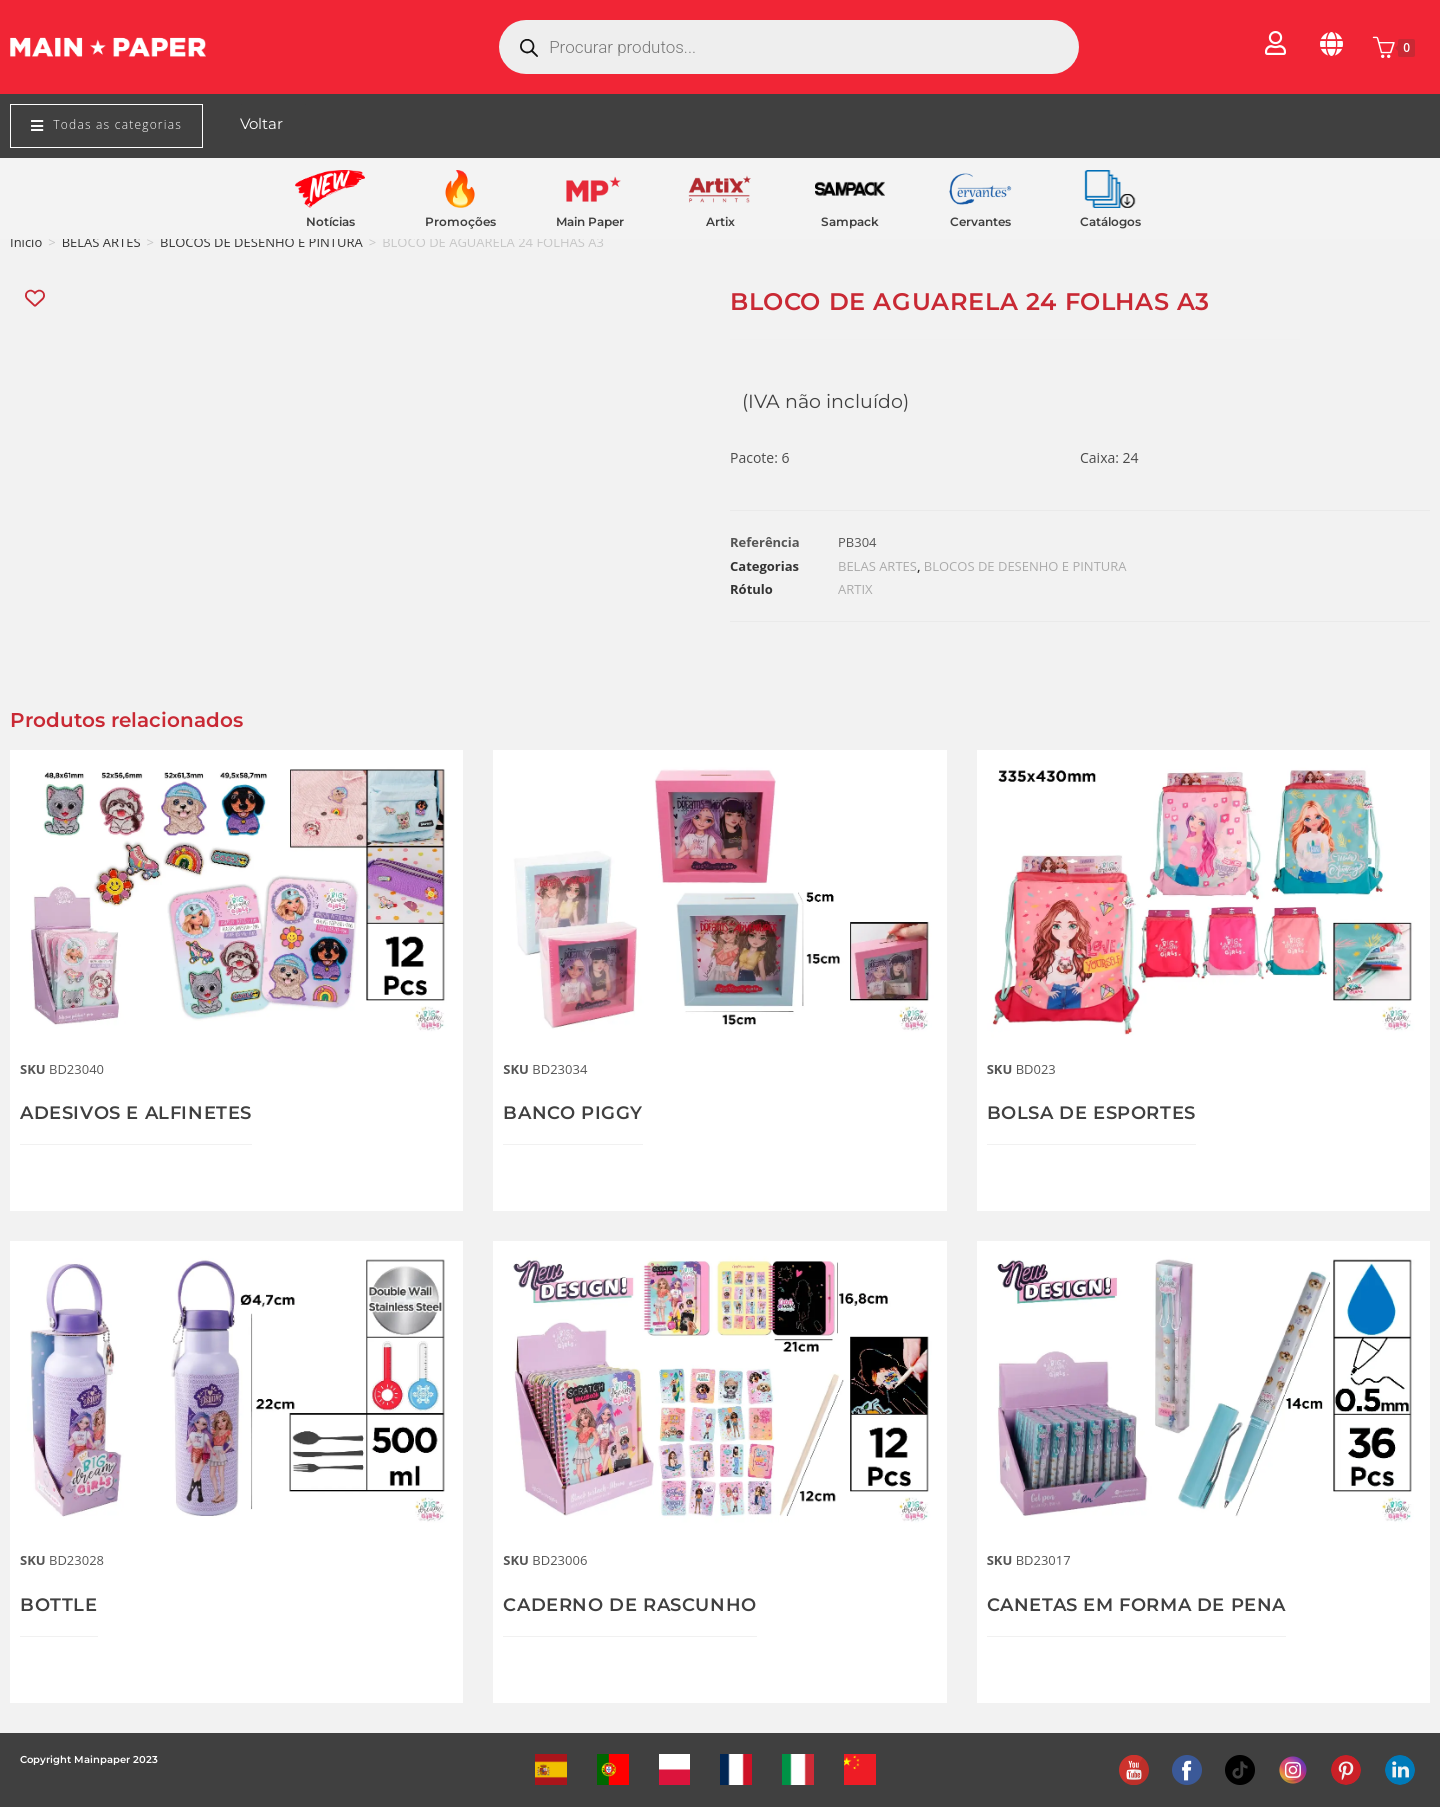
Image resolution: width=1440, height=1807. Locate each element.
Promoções (460, 221)
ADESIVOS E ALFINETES (136, 1113)
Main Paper (590, 221)
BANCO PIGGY (573, 1113)
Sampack (850, 221)
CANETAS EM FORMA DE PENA (1136, 1605)
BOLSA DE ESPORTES (1091, 1113)
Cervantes (980, 221)
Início (26, 242)
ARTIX (855, 589)
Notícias (330, 221)
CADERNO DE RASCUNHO (629, 1605)
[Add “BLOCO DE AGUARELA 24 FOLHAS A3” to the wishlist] (36, 298)
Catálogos (1110, 221)
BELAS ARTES (101, 242)
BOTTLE (59, 1605)
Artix (720, 221)
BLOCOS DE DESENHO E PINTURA (261, 242)
